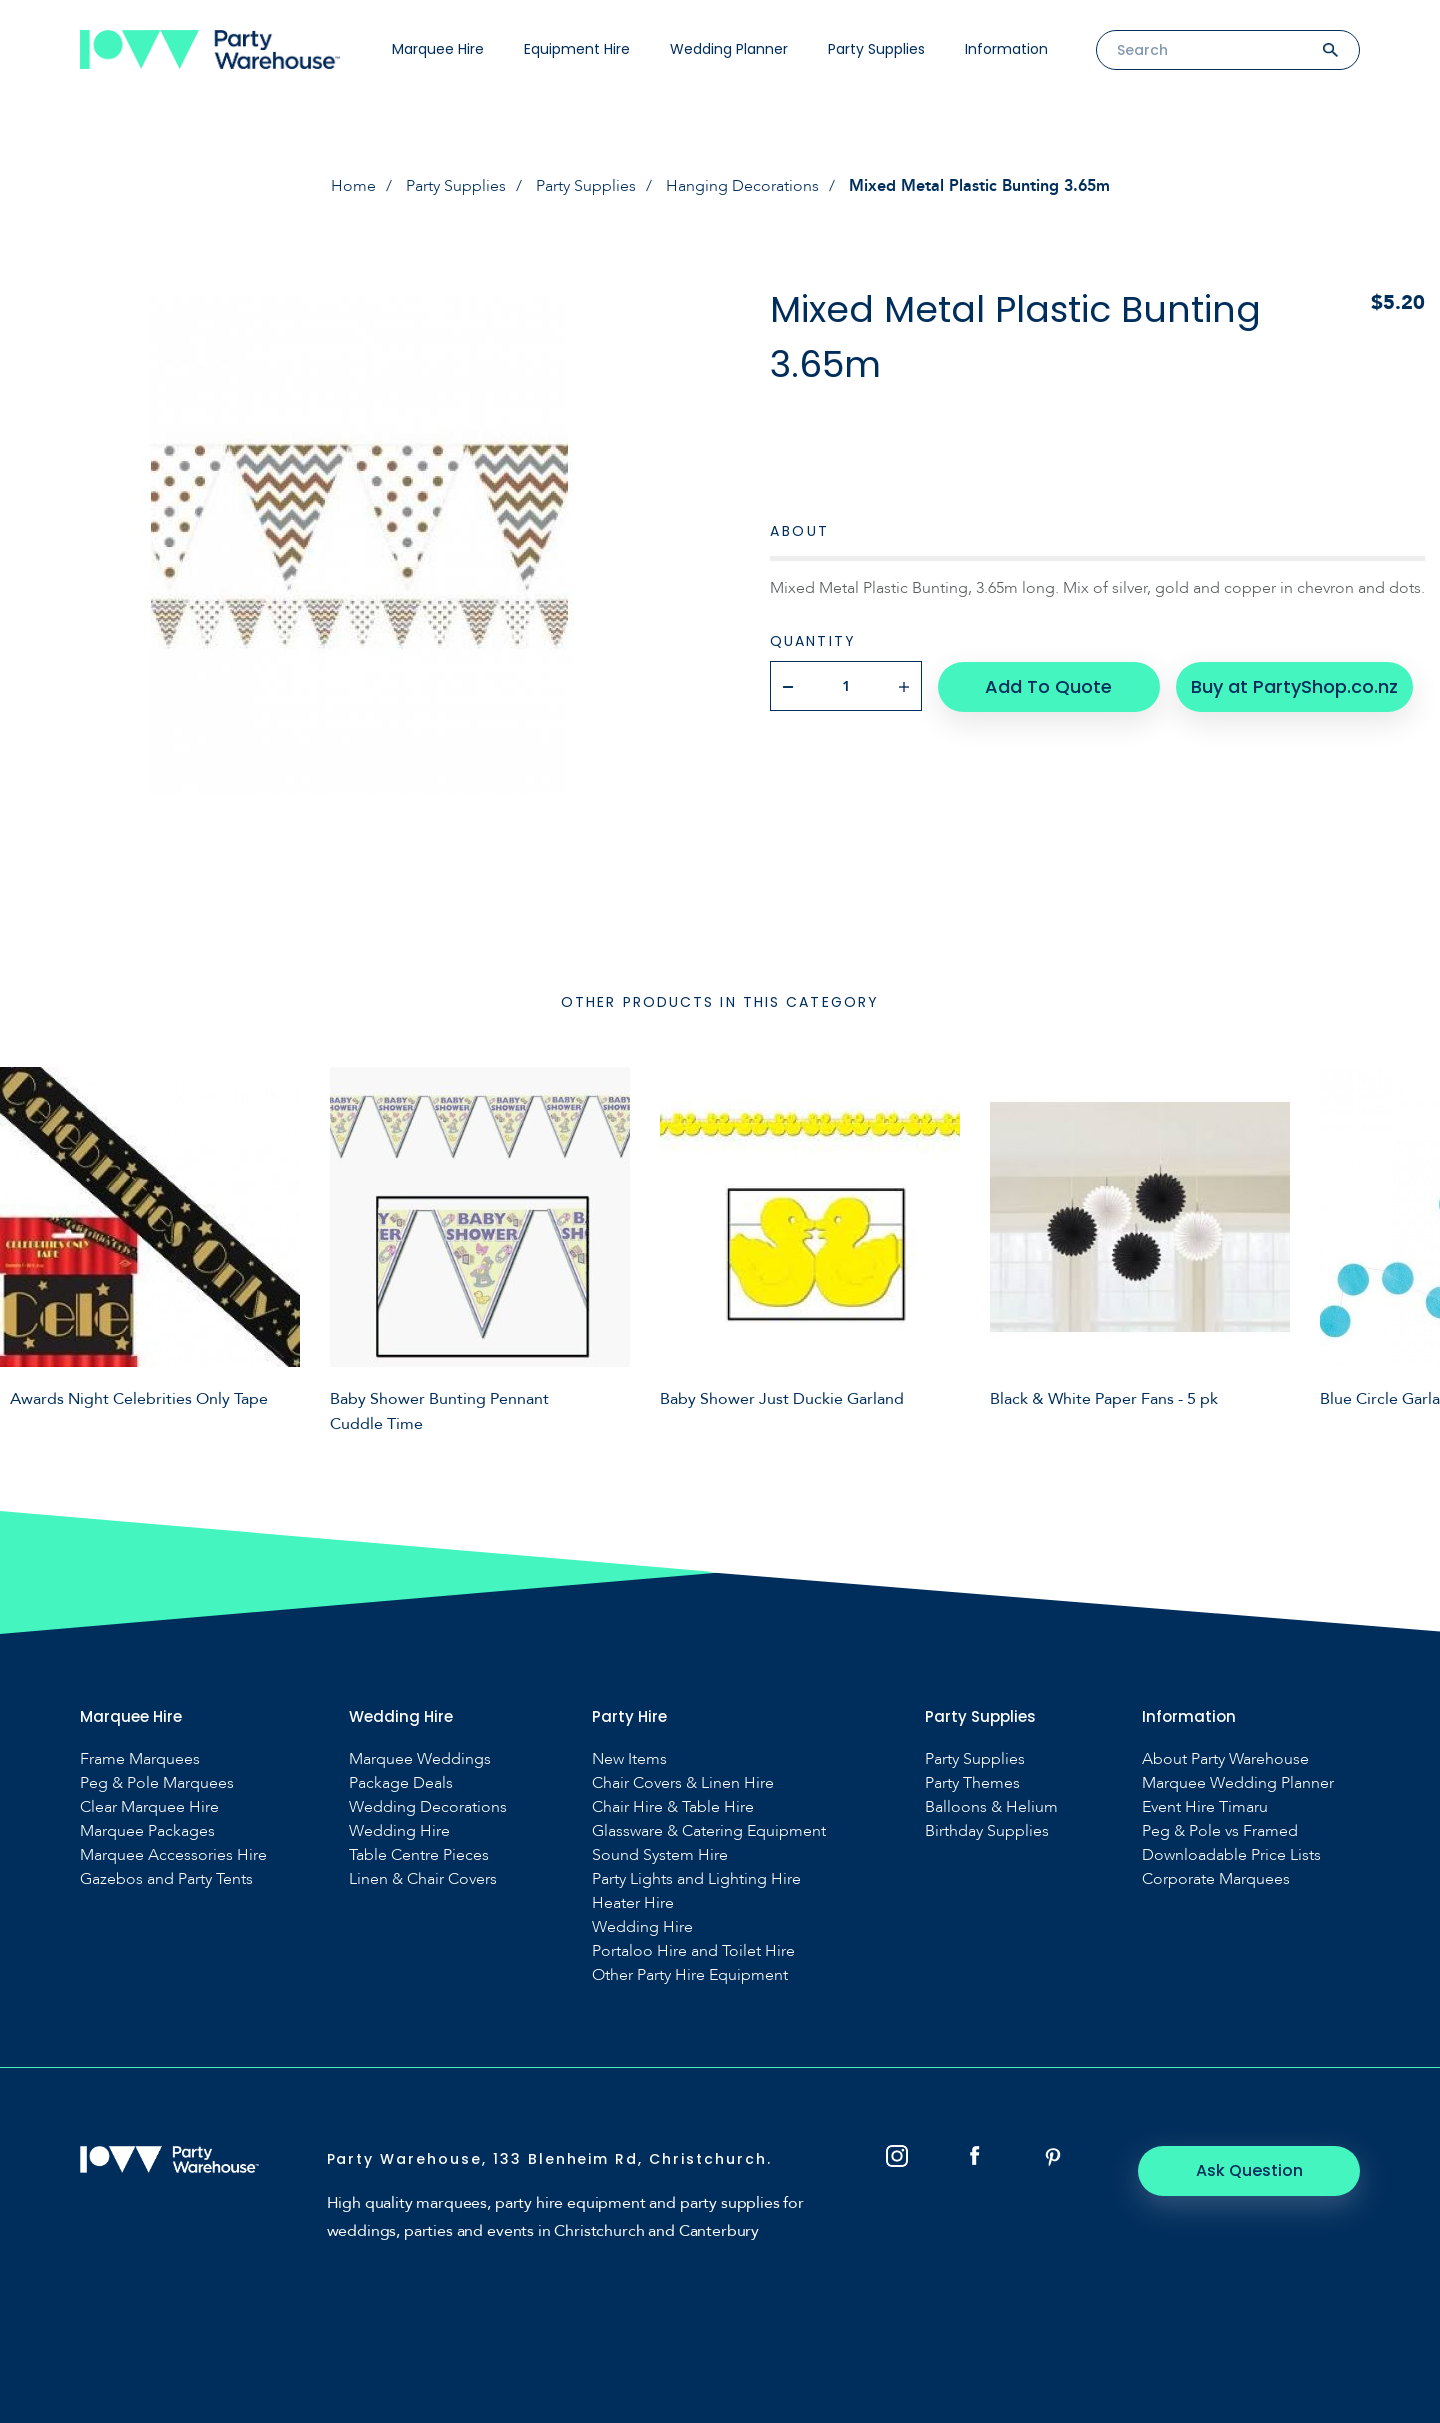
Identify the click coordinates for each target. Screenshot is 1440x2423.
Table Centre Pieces (419, 1855)
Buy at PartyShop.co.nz (1294, 685)
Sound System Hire (660, 1855)
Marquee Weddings (420, 1759)
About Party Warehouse (1225, 1759)
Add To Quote (1048, 685)
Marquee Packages (147, 1831)
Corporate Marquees (1216, 1879)
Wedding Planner (729, 49)
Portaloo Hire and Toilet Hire (693, 1951)
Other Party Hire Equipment (690, 1975)
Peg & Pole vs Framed (1220, 1831)
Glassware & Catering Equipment (709, 1831)
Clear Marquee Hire (149, 1807)
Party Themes (972, 1783)
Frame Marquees (140, 1759)
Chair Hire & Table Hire (673, 1807)
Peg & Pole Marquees (157, 1783)
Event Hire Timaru (1205, 1807)
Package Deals (401, 1783)
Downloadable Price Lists (1231, 1855)
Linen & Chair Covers (423, 1879)
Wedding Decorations (428, 1807)
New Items (629, 1759)
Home (353, 186)
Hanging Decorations (742, 186)
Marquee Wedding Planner (1238, 1783)
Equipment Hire (577, 49)
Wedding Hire (399, 1831)
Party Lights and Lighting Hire (696, 1879)
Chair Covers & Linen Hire (683, 1783)
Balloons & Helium (991, 1807)
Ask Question (1250, 2170)
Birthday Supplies (987, 1831)
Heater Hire (633, 1903)
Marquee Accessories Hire (173, 1855)
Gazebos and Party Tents (166, 1879)
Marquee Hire (438, 49)
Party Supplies (876, 49)
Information (1006, 49)
